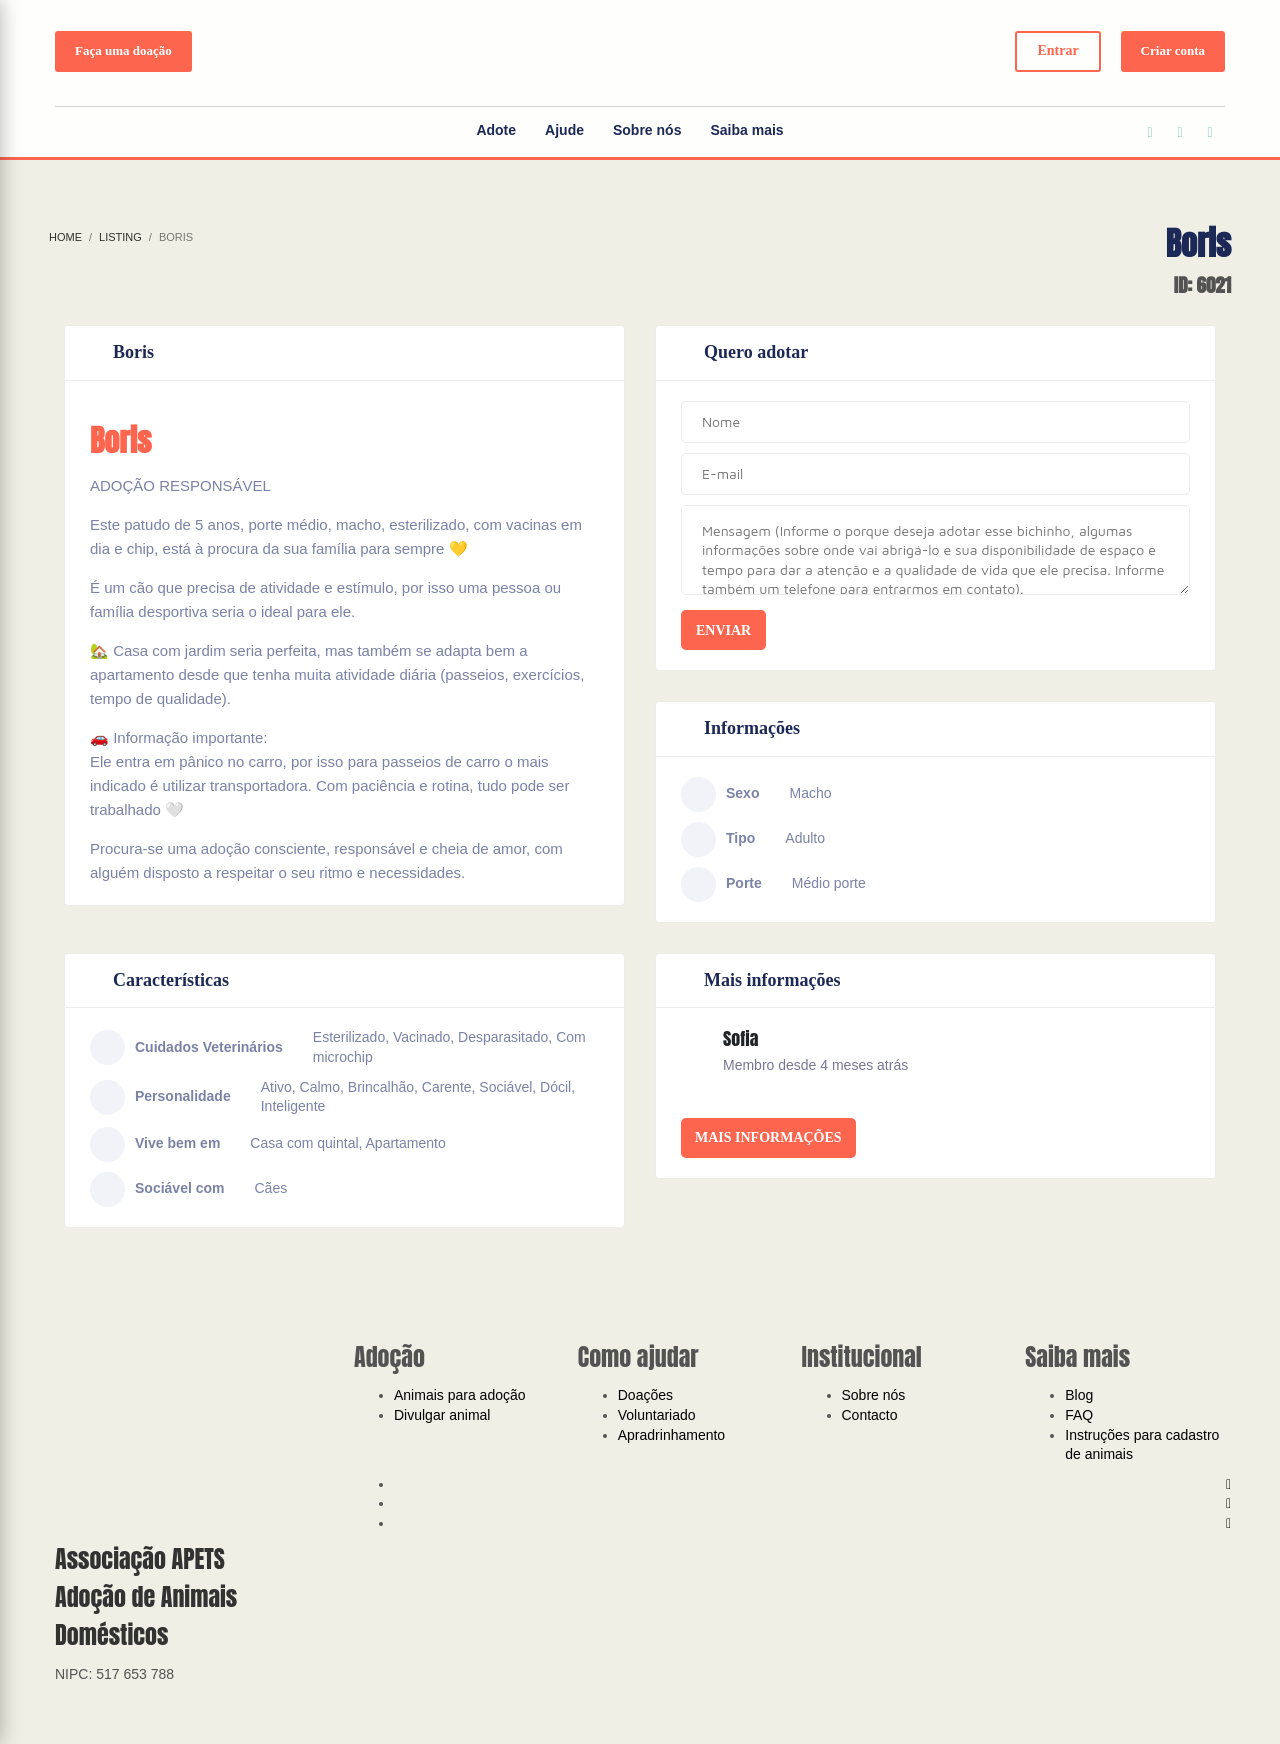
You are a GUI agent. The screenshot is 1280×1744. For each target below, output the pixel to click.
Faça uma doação (123, 50)
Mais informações (768, 1137)
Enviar (723, 630)
